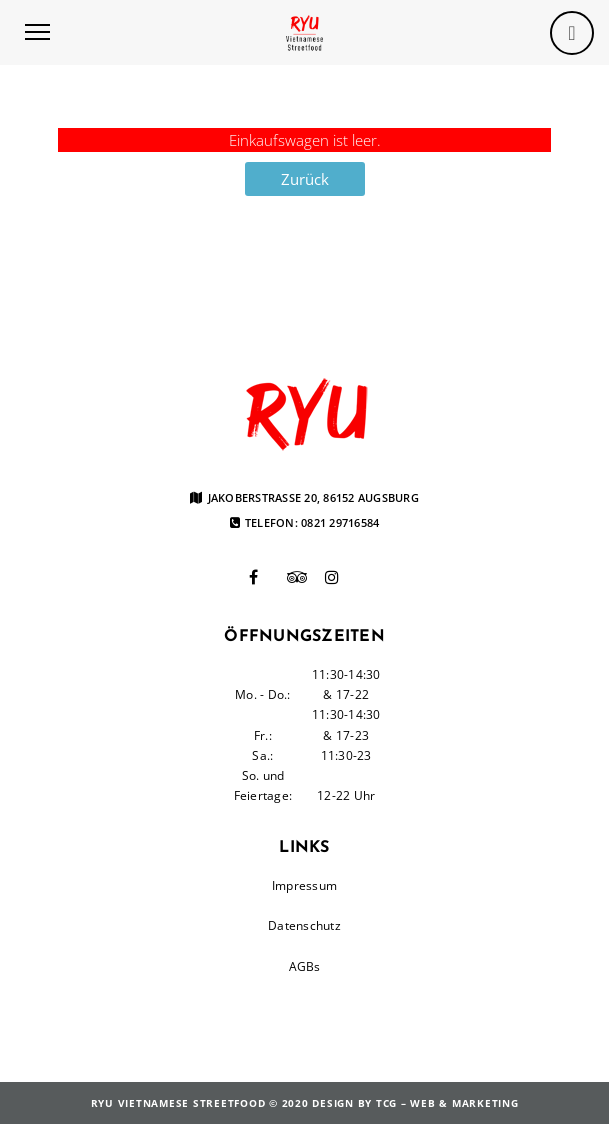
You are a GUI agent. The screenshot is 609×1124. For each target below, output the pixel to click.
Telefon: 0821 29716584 (305, 523)
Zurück (305, 179)
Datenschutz (304, 925)
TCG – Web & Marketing (447, 1103)
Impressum (304, 885)
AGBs (305, 966)
